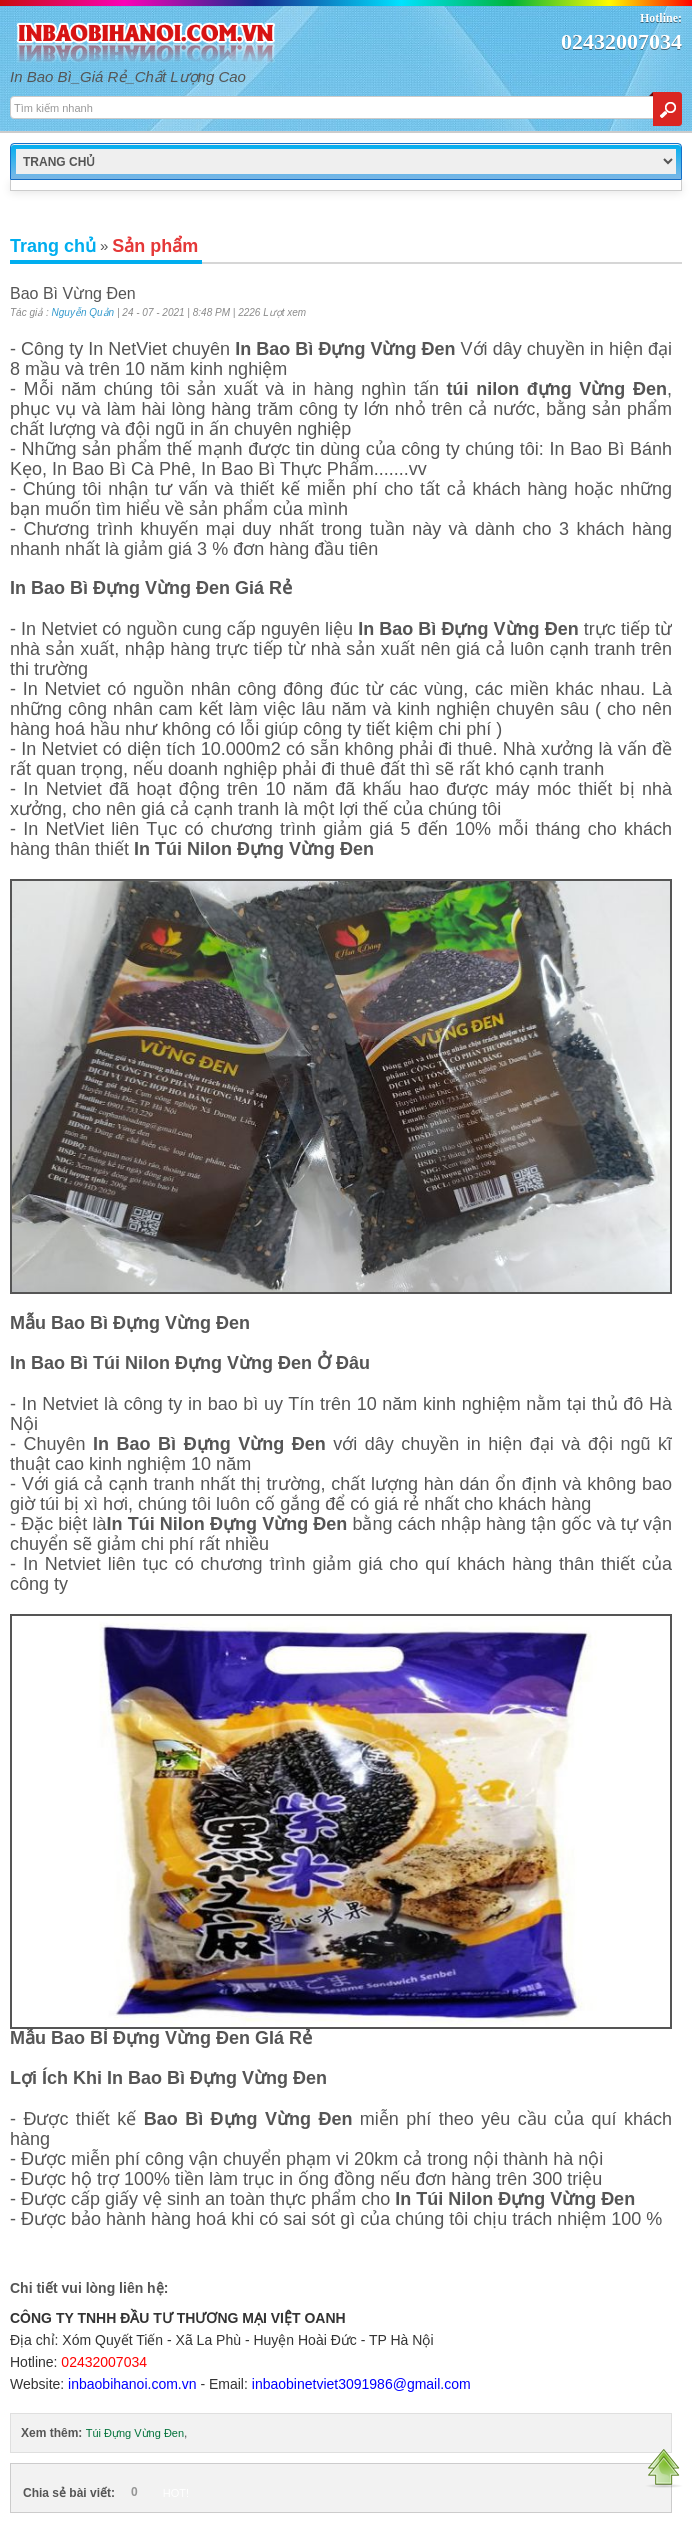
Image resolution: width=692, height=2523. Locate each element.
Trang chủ (53, 246)
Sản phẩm (155, 246)
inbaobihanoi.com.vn (132, 2384)
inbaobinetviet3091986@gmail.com (361, 2384)
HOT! (176, 2493)
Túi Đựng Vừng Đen (135, 2433)
